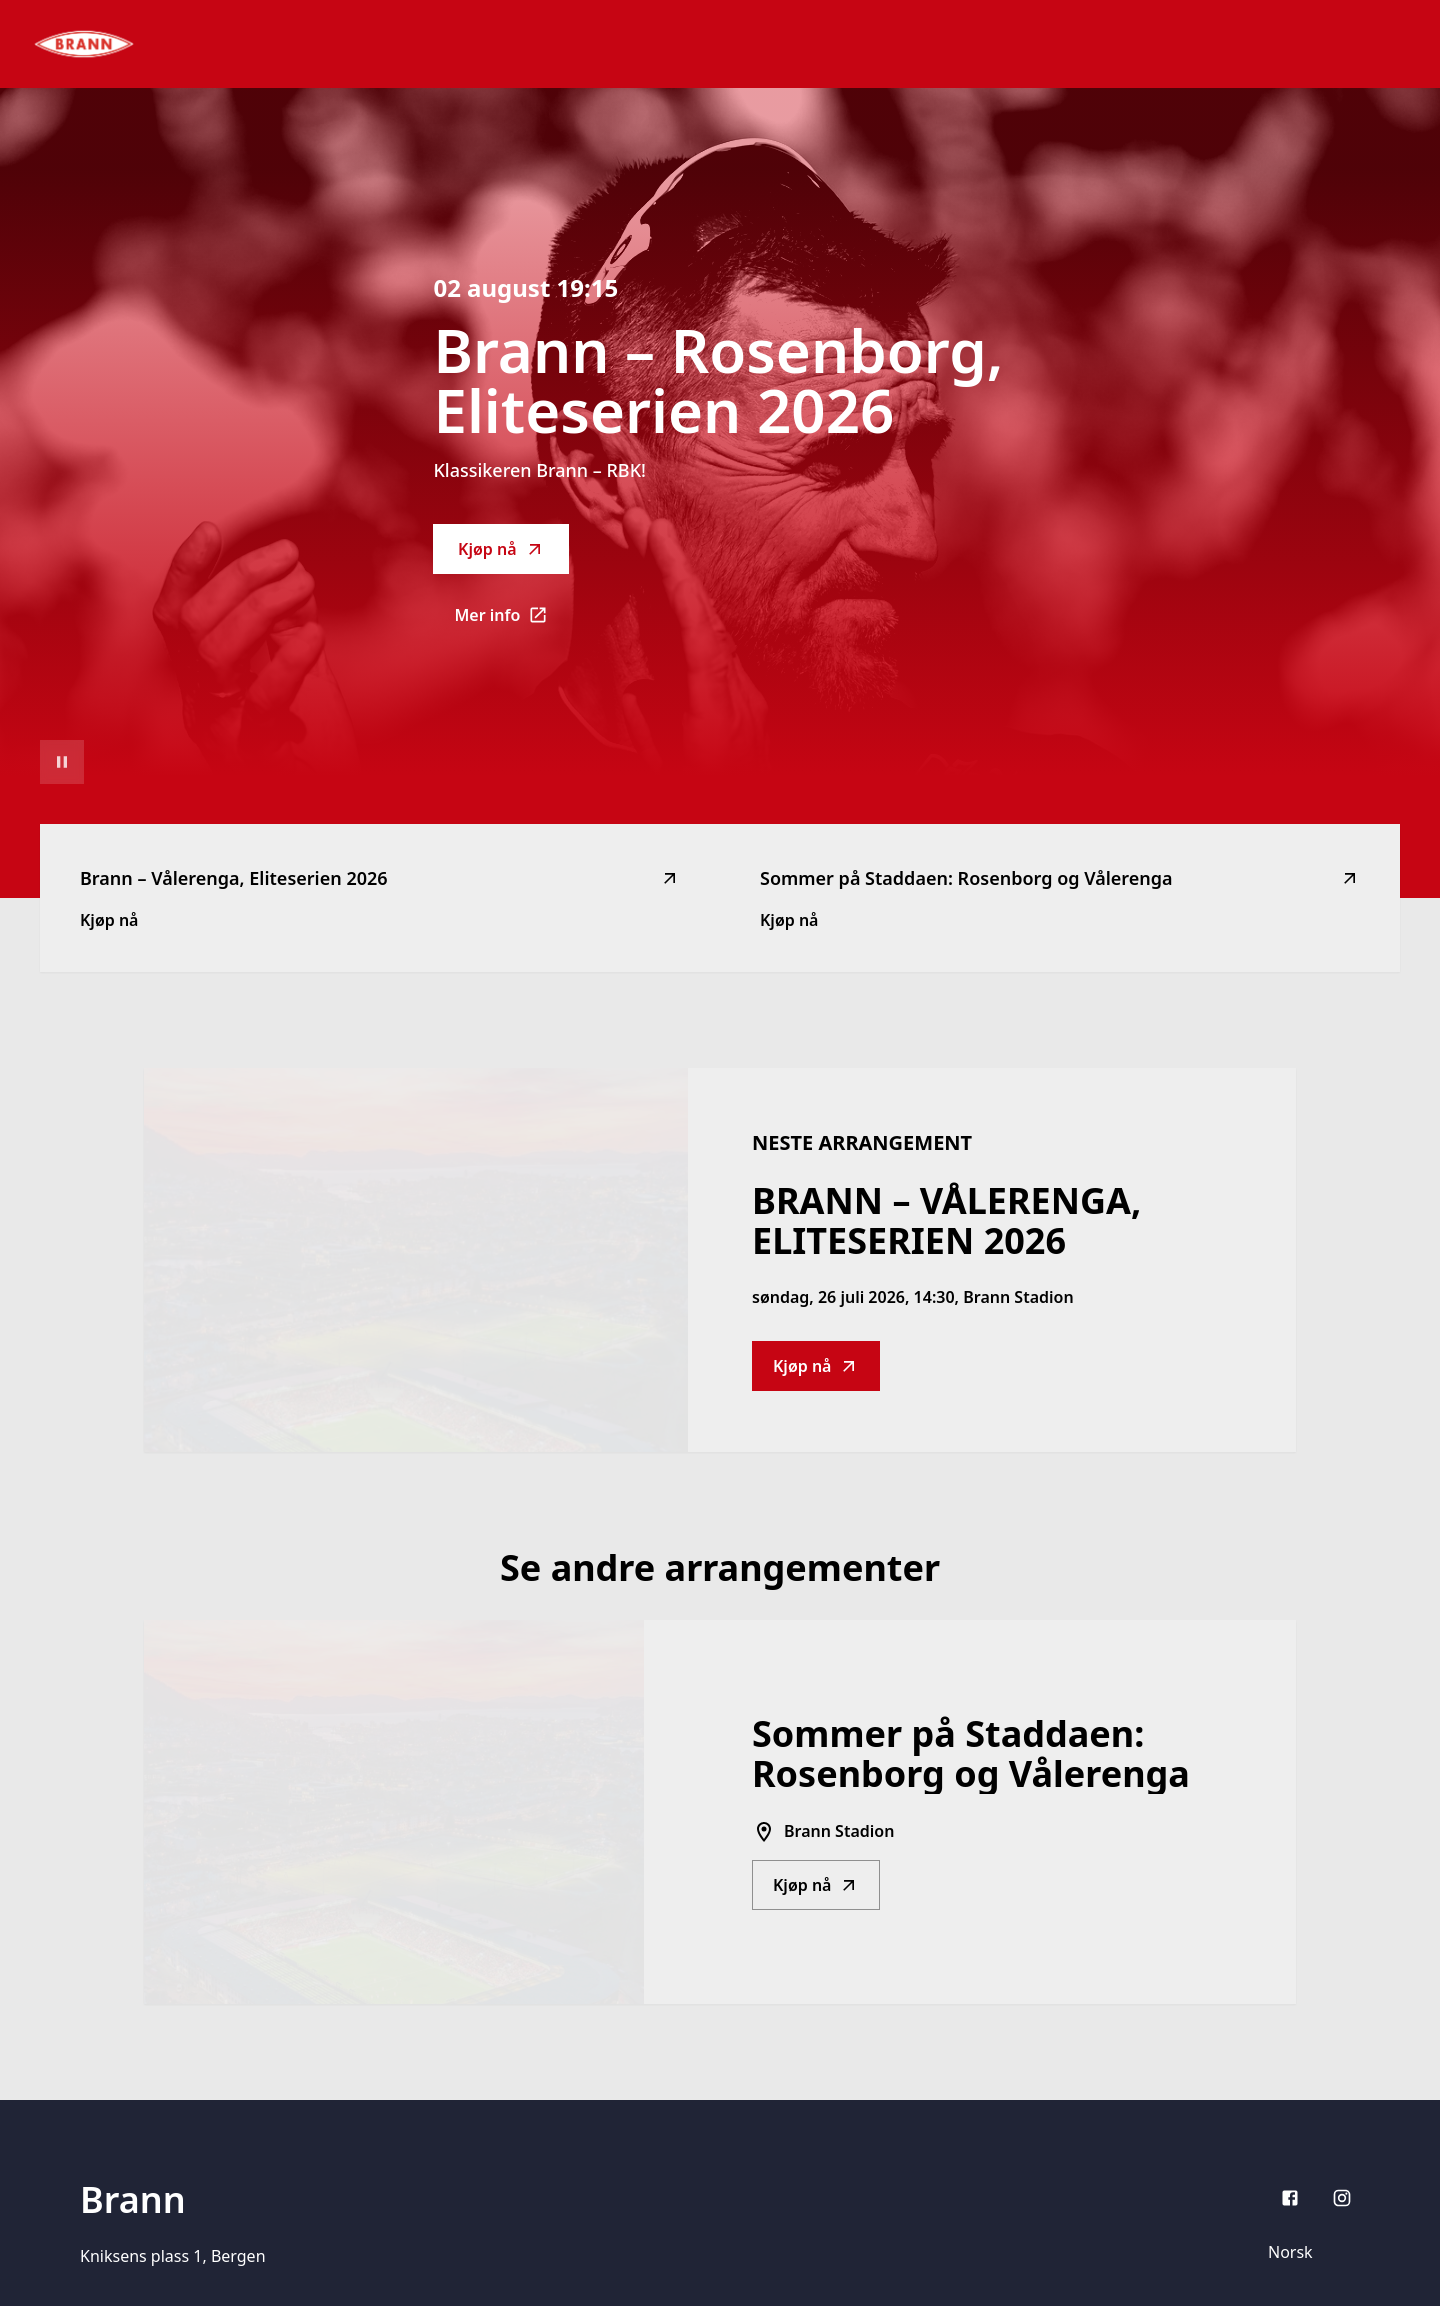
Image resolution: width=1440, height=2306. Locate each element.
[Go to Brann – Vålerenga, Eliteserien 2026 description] (416, 1260)
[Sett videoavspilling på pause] (62, 762)
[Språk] (1308, 2252)
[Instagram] (1342, 2198)
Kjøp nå (501, 549)
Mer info (511, 621)
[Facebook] (1290, 2198)
